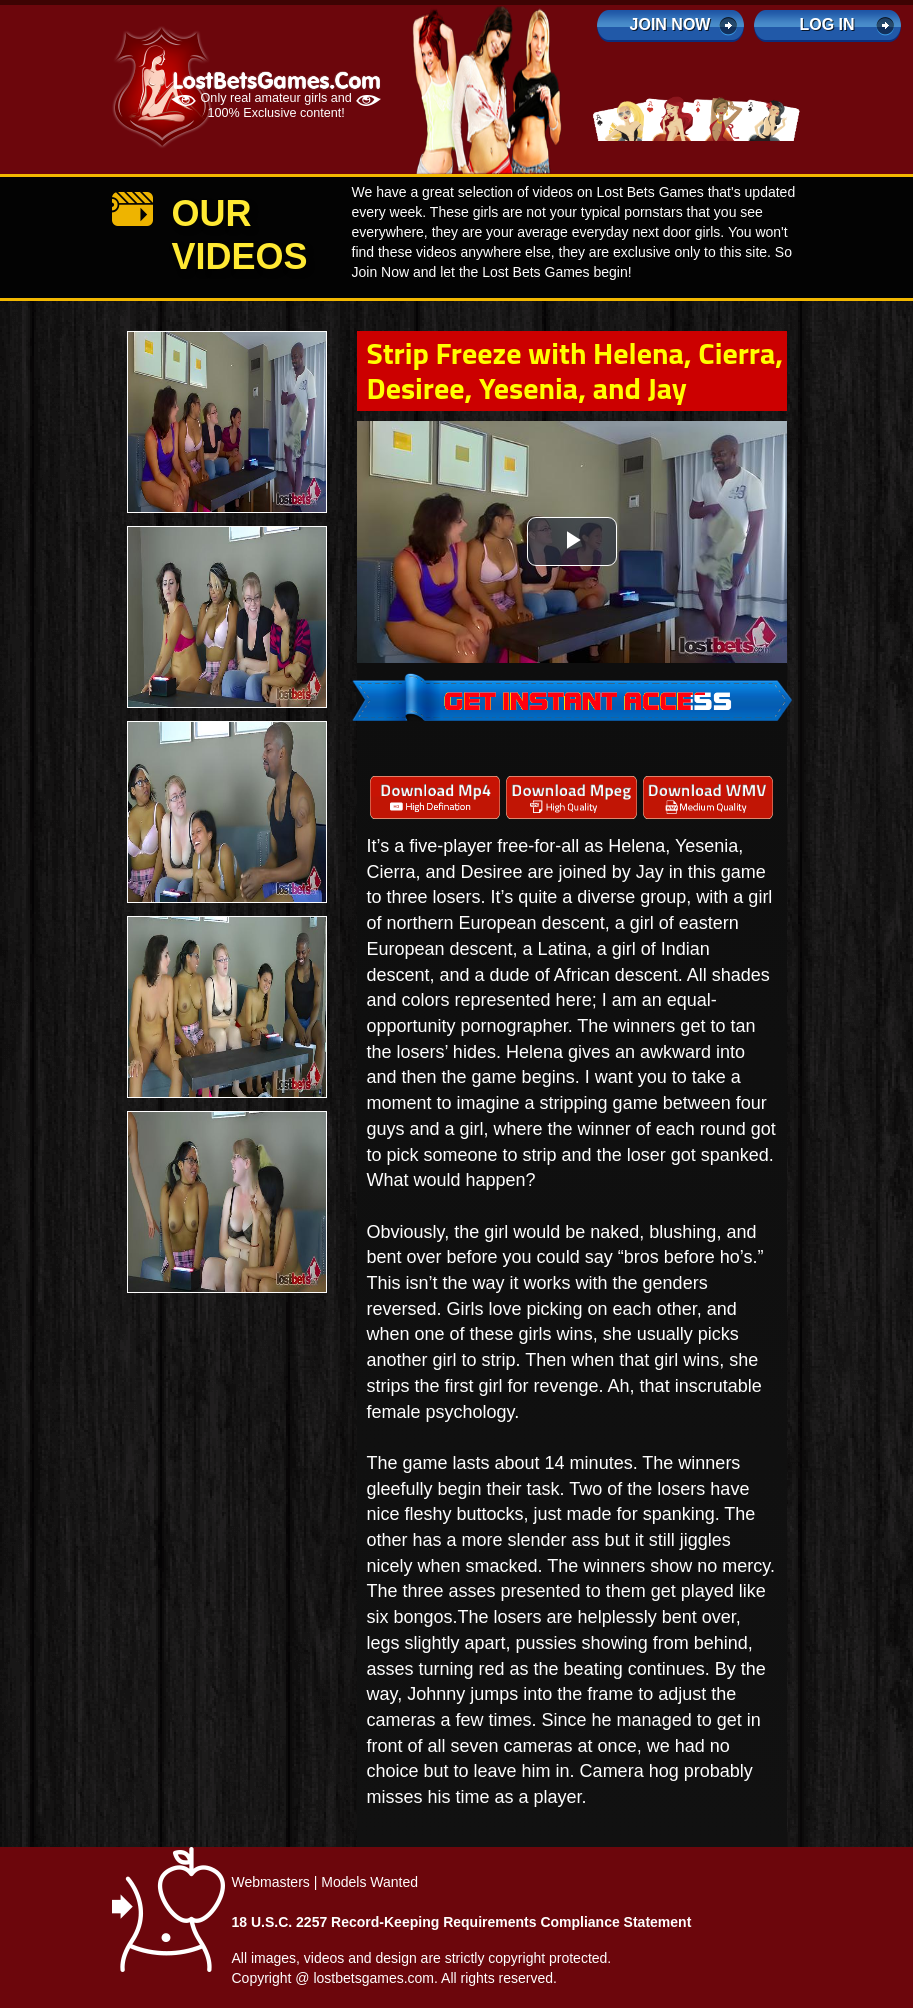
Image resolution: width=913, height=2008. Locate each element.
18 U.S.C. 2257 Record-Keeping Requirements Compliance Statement (462, 1922)
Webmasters (271, 1882)
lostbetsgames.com (373, 1978)
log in (826, 24)
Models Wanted (369, 1882)
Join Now (670, 24)
